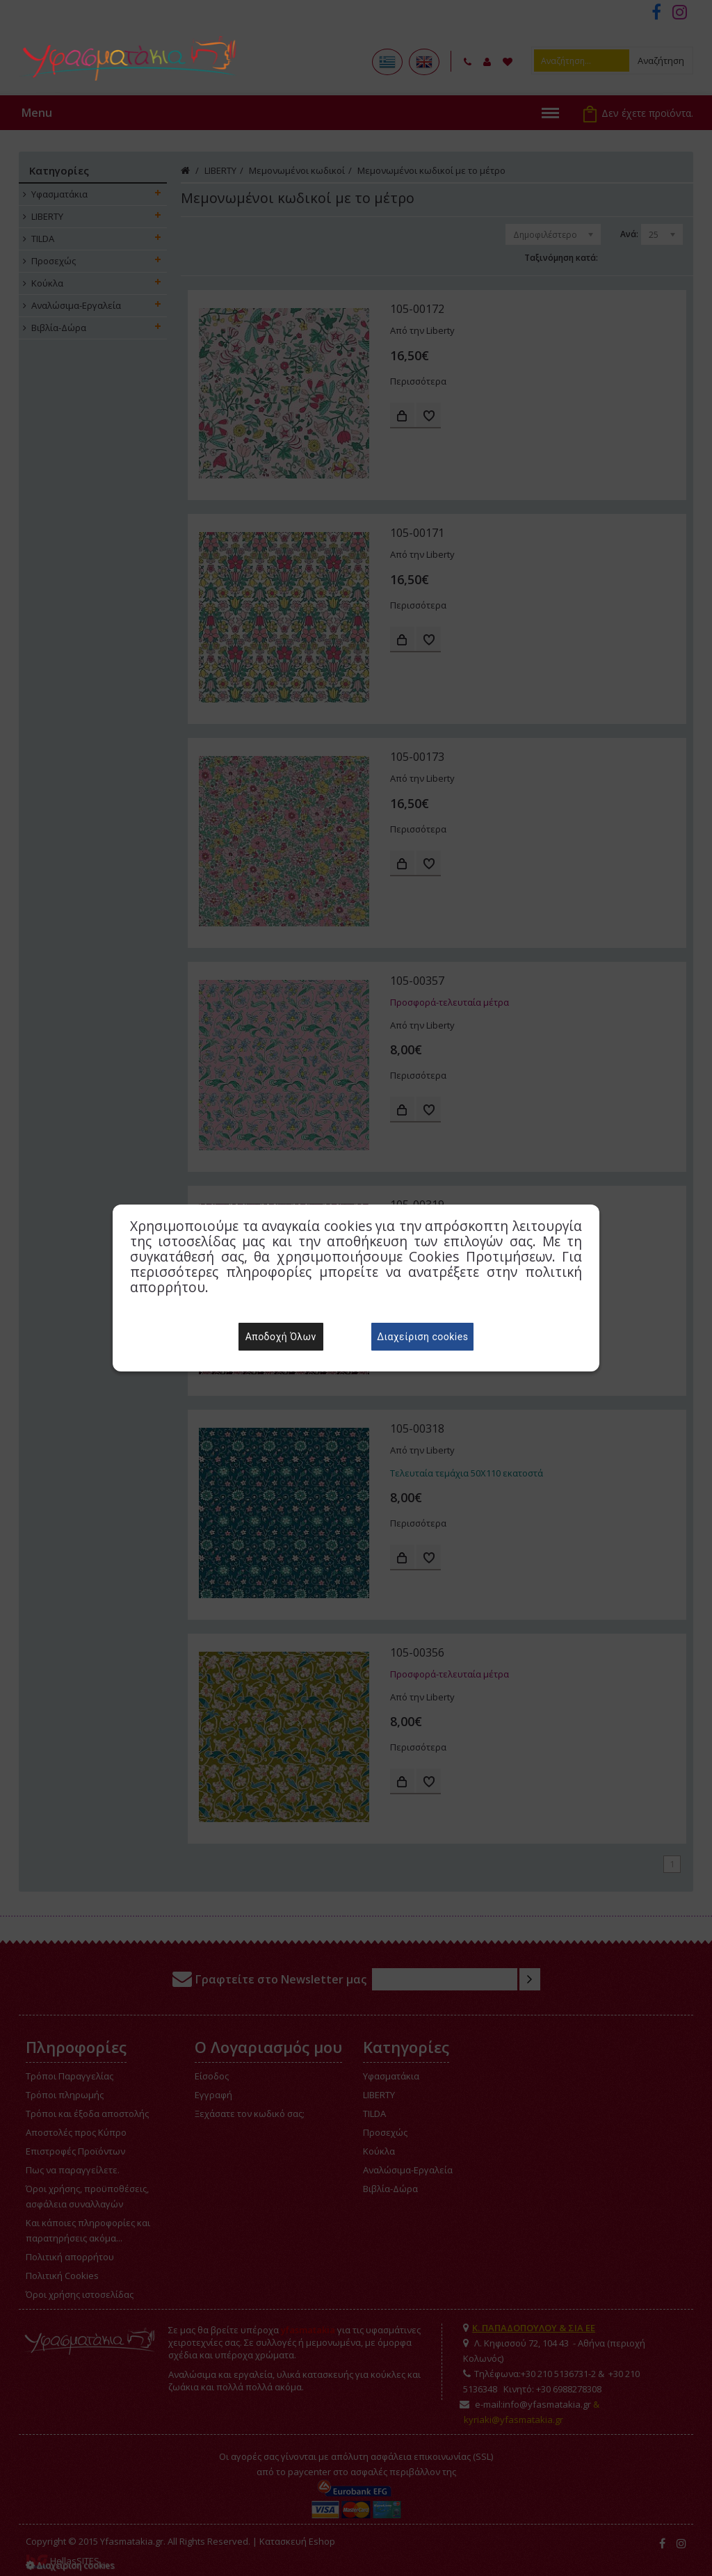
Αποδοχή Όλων (280, 1337)
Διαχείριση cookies (422, 1337)
